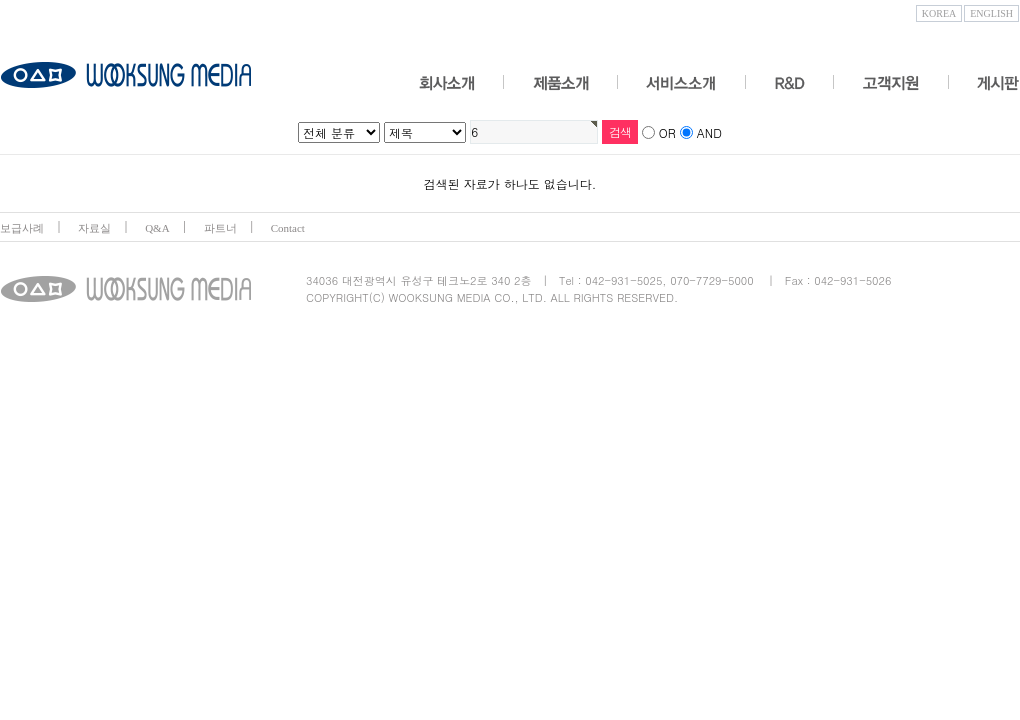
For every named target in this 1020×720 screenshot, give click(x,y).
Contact (288, 228)
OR (667, 132)
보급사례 (22, 228)
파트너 (220, 228)
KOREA (939, 13)
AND (709, 132)
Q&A (157, 228)
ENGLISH (991, 13)
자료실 (94, 228)
